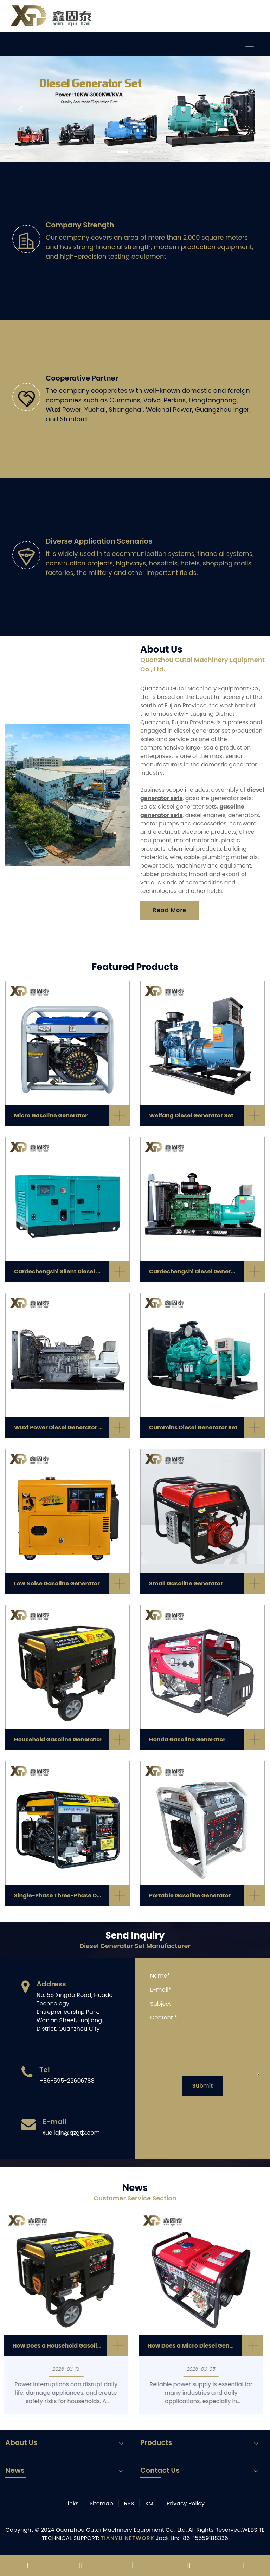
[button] (20, 109)
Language (236, 14)
